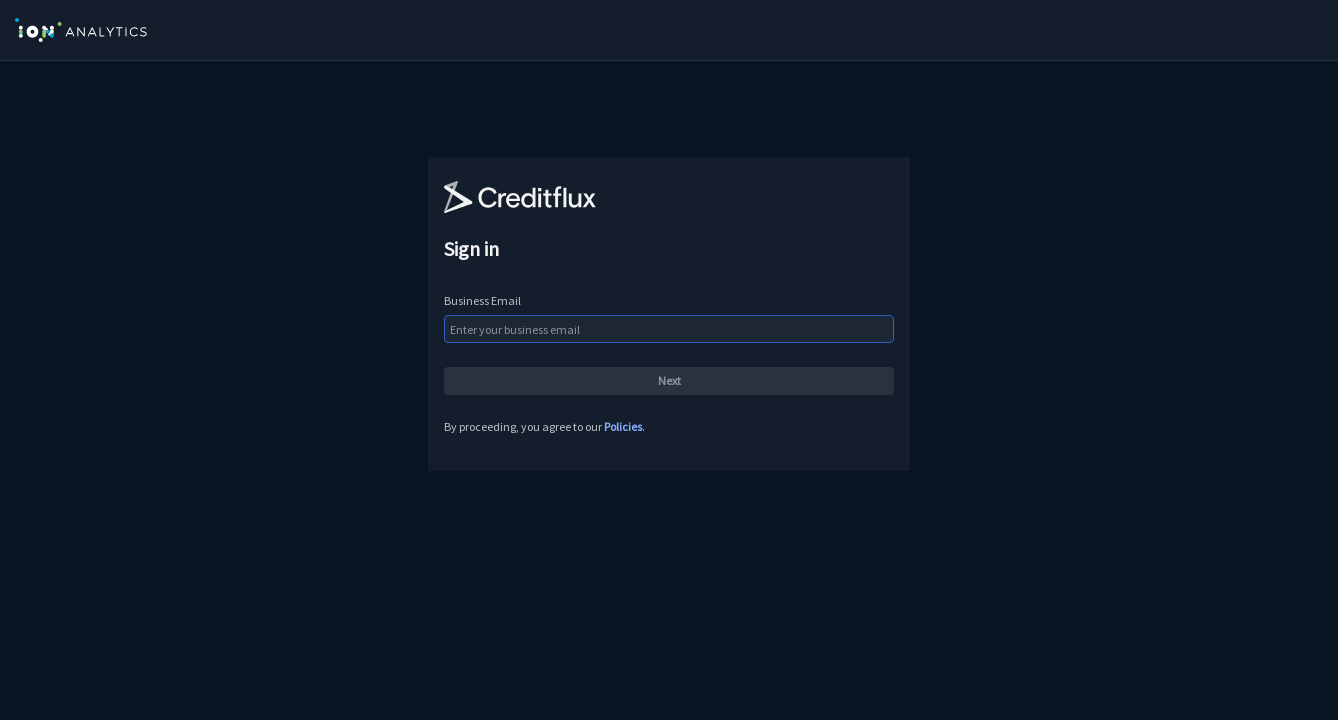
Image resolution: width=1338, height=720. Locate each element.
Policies (623, 426)
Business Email (482, 300)
